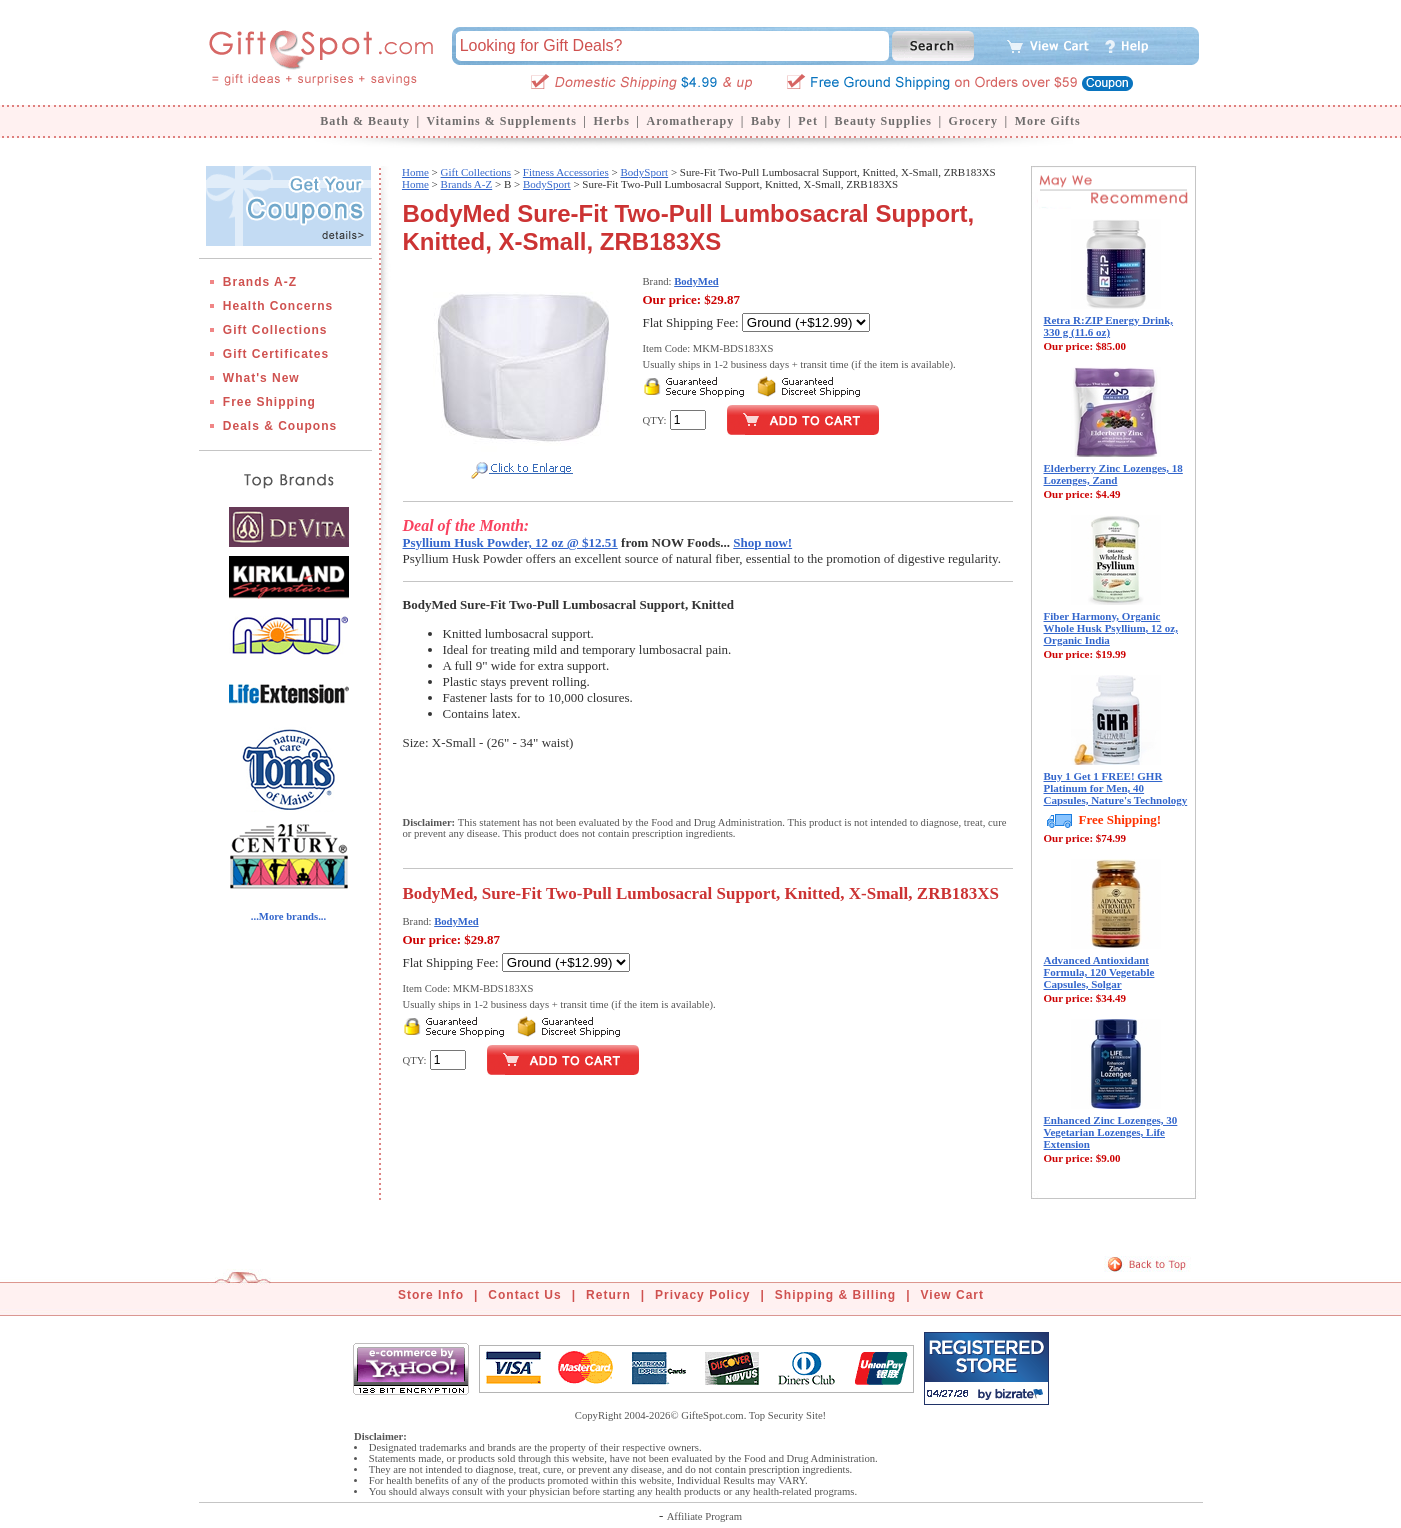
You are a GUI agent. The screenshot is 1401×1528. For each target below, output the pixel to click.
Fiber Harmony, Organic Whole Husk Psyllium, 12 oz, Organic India (1111, 628)
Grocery (973, 121)
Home (415, 172)
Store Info (431, 1295)
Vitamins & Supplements (502, 121)
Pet (808, 121)
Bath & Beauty (365, 121)
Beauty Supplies (883, 121)
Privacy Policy (702, 1295)
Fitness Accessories (566, 172)
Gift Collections (275, 330)
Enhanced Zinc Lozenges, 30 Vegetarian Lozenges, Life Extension (1111, 1132)
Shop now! (762, 542)
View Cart (952, 1295)
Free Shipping (269, 402)
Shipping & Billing (835, 1295)
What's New (261, 378)
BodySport (644, 172)
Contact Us (524, 1295)
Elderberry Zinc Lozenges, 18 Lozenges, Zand (1113, 474)
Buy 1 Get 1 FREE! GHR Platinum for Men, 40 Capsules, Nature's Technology (1116, 788)
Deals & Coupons (280, 426)
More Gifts (1048, 121)
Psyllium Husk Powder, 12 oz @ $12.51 (510, 542)
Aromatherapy (690, 121)
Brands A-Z (260, 282)
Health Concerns (278, 306)
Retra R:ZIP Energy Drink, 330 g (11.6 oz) (1109, 326)
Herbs (611, 121)
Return (608, 1295)
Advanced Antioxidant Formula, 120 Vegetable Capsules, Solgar (1099, 972)
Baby (766, 121)
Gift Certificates (276, 354)
